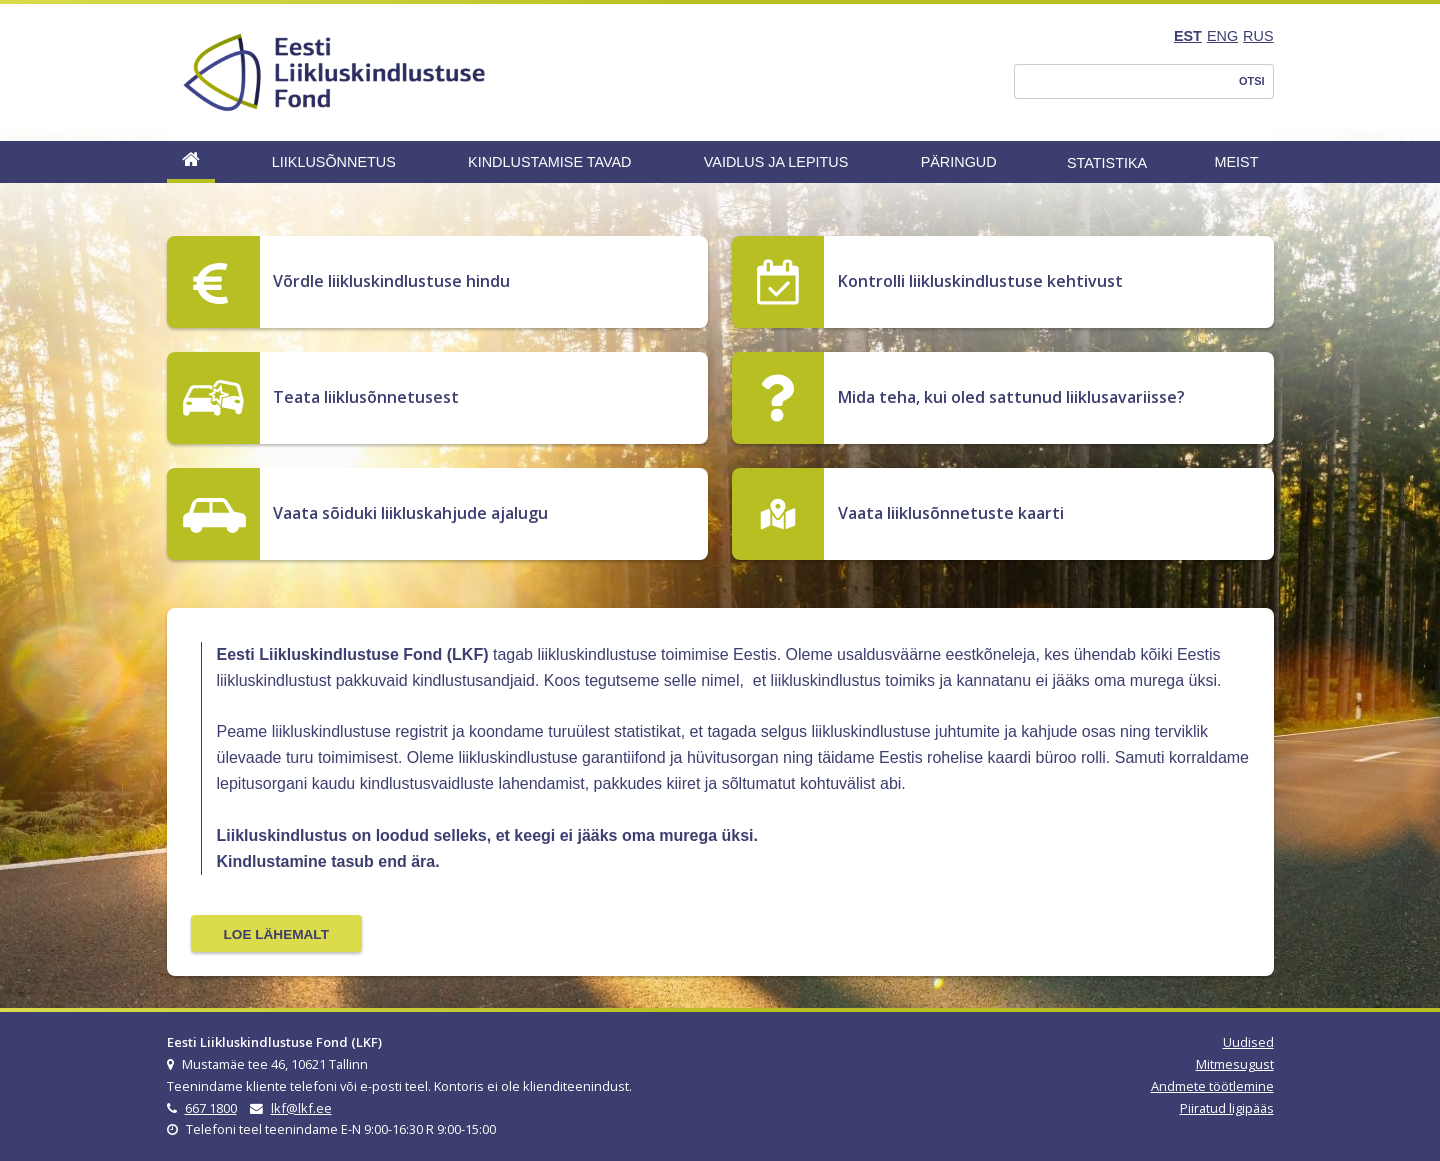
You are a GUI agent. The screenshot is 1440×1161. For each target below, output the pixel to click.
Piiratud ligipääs (1227, 1108)
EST (1188, 36)
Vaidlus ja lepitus (776, 162)
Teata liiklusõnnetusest (366, 397)
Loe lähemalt (276, 934)
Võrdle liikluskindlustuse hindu (391, 281)
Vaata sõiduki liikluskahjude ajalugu (410, 513)
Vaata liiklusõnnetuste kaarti (951, 513)
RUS (1258, 36)
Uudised (1248, 1042)
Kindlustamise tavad (549, 162)
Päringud (959, 162)
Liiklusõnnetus (334, 162)
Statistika (1107, 163)
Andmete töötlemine (1212, 1086)
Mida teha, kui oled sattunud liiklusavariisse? (1011, 397)
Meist (1237, 162)
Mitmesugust (1235, 1064)
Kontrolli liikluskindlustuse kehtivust (980, 281)
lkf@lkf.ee (301, 1108)
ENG (1222, 36)
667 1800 (211, 1108)
